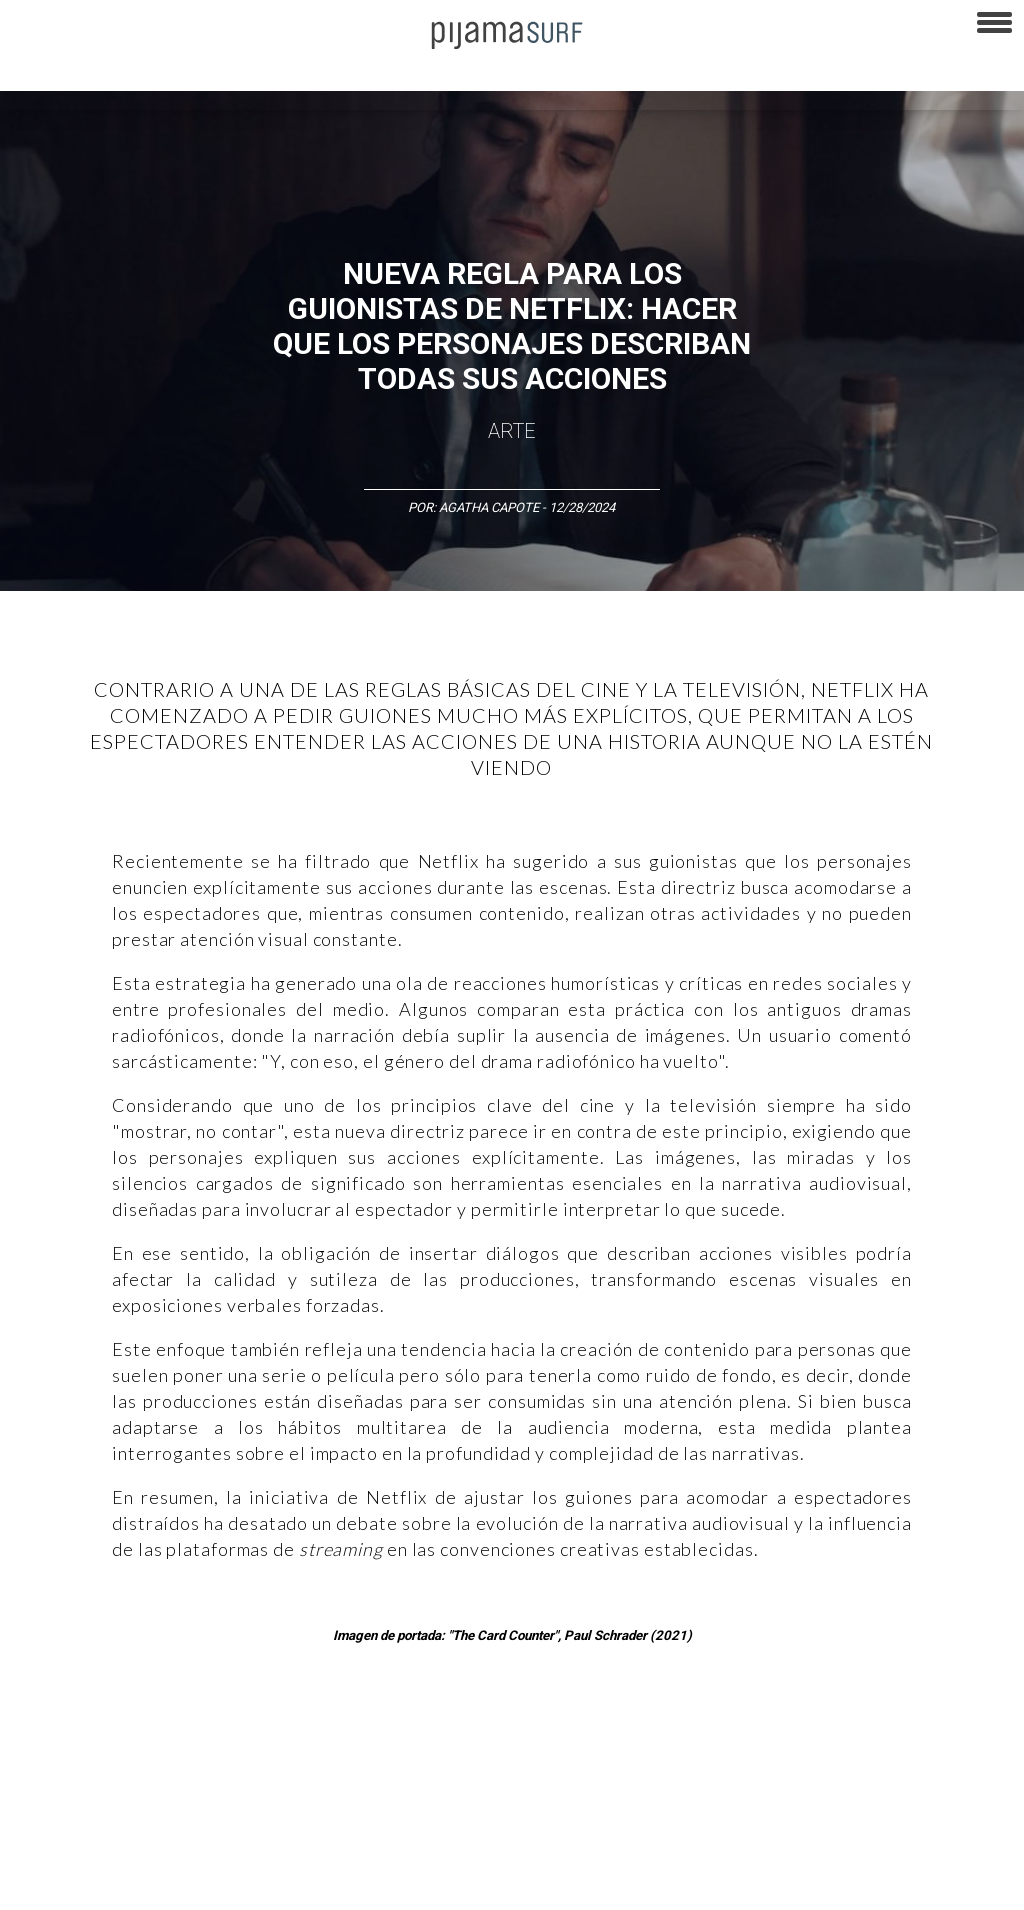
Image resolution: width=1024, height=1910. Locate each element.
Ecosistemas (789, 1740)
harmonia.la (710, 1884)
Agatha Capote (489, 507)
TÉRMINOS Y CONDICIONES (381, 1849)
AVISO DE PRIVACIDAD (72, 1849)
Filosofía (223, 1740)
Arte (512, 431)
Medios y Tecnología (324, 1740)
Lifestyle (920, 1740)
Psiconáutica (623, 1740)
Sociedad (706, 1740)
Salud (861, 1740)
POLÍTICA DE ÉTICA (528, 1849)
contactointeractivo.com (831, 1884)
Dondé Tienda (958, 1884)
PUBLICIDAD (252, 1849)
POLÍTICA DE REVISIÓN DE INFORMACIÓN (714, 1849)
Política (546, 1740)
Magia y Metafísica (453, 1740)
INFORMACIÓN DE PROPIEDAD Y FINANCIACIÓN (420, 1884)
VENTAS (176, 1849)
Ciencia (159, 1740)
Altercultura (42, 1740)
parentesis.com (613, 1884)
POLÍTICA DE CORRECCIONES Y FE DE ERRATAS (140, 1884)
